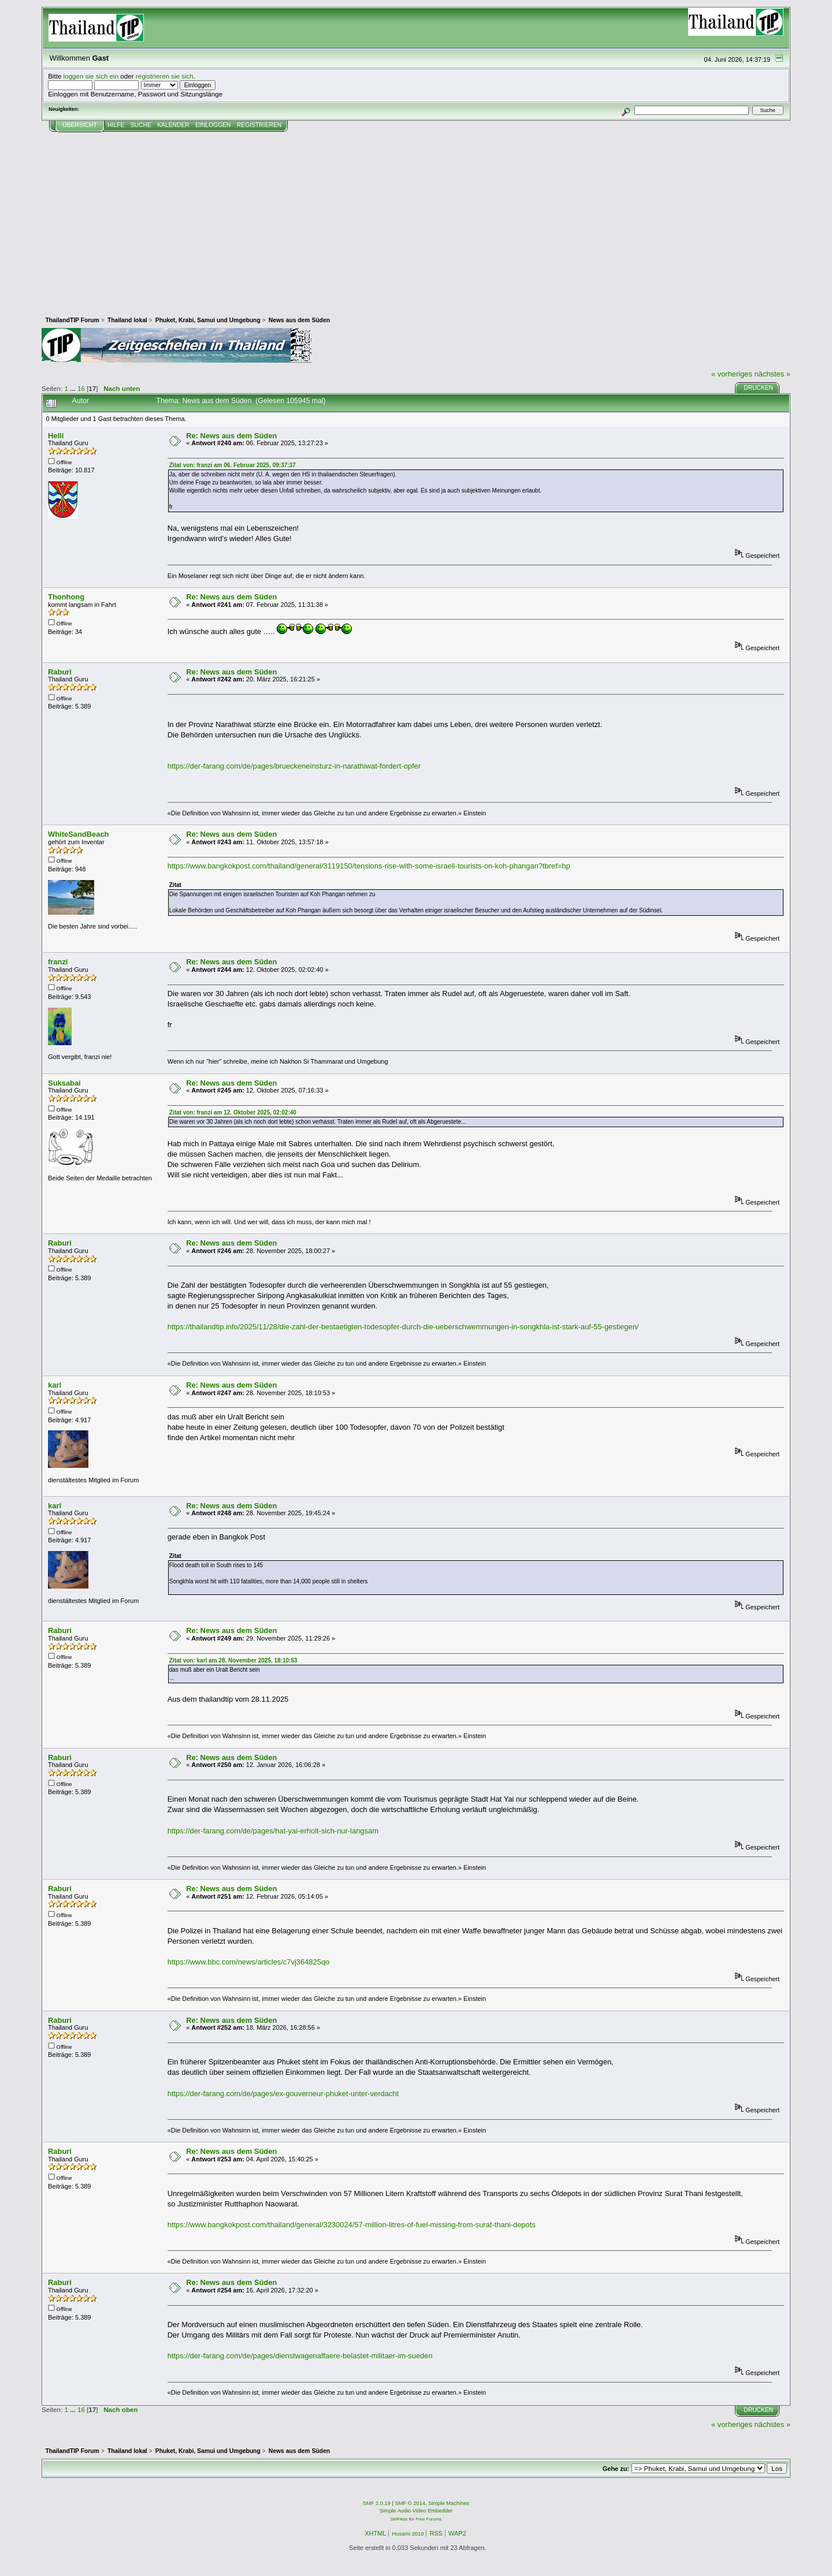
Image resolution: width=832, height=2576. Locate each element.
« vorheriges (731, 374)
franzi (58, 961)
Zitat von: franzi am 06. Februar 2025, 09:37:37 (232, 465)
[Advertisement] (416, 219)
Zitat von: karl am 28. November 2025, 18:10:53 (233, 1660)
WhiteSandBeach (78, 834)
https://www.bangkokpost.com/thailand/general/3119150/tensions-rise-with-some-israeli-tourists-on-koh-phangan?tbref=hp (369, 866)
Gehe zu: (616, 2468)
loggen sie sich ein (91, 76)
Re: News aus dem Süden (231, 435)
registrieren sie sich (165, 76)
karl (54, 1385)
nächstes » (772, 374)
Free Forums (428, 2519)
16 (81, 388)
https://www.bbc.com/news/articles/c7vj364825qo (249, 1962)
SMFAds (399, 2519)
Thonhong (66, 596)
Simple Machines (448, 2503)
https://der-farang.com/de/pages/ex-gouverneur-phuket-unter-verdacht (283, 2093)
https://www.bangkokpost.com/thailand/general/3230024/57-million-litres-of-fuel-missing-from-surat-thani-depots (352, 2224)
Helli (56, 435)
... (73, 388)
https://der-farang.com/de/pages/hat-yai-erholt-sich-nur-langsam (273, 1830)
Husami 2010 (408, 2534)
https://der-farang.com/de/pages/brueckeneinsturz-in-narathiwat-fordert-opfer (294, 766)
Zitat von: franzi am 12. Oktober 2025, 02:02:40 (232, 1112)
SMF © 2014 (410, 2503)
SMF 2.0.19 (377, 2503)
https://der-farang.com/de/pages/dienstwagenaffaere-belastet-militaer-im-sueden (300, 2355)
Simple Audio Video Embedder (416, 2511)
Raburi (60, 672)
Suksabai (64, 1083)
